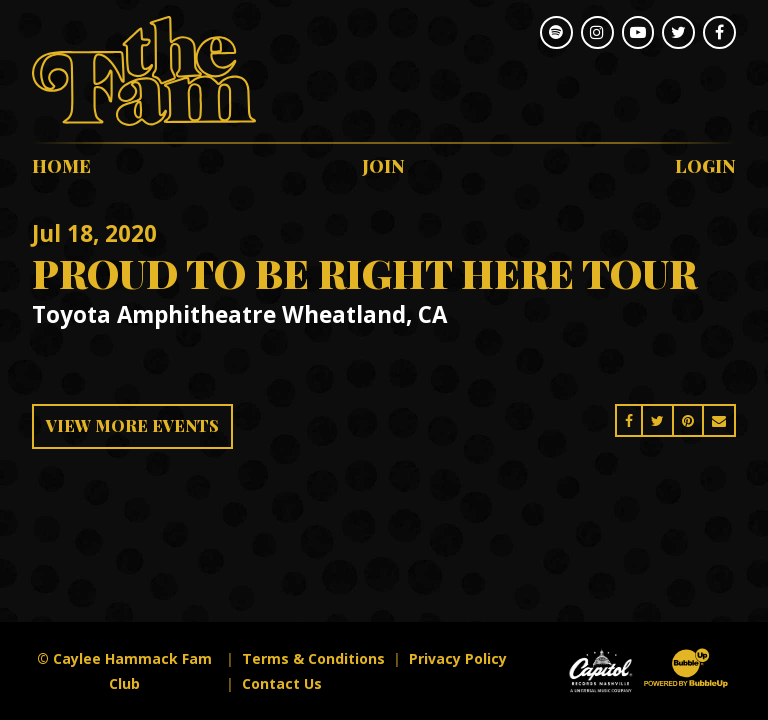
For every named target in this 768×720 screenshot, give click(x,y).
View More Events (132, 425)
